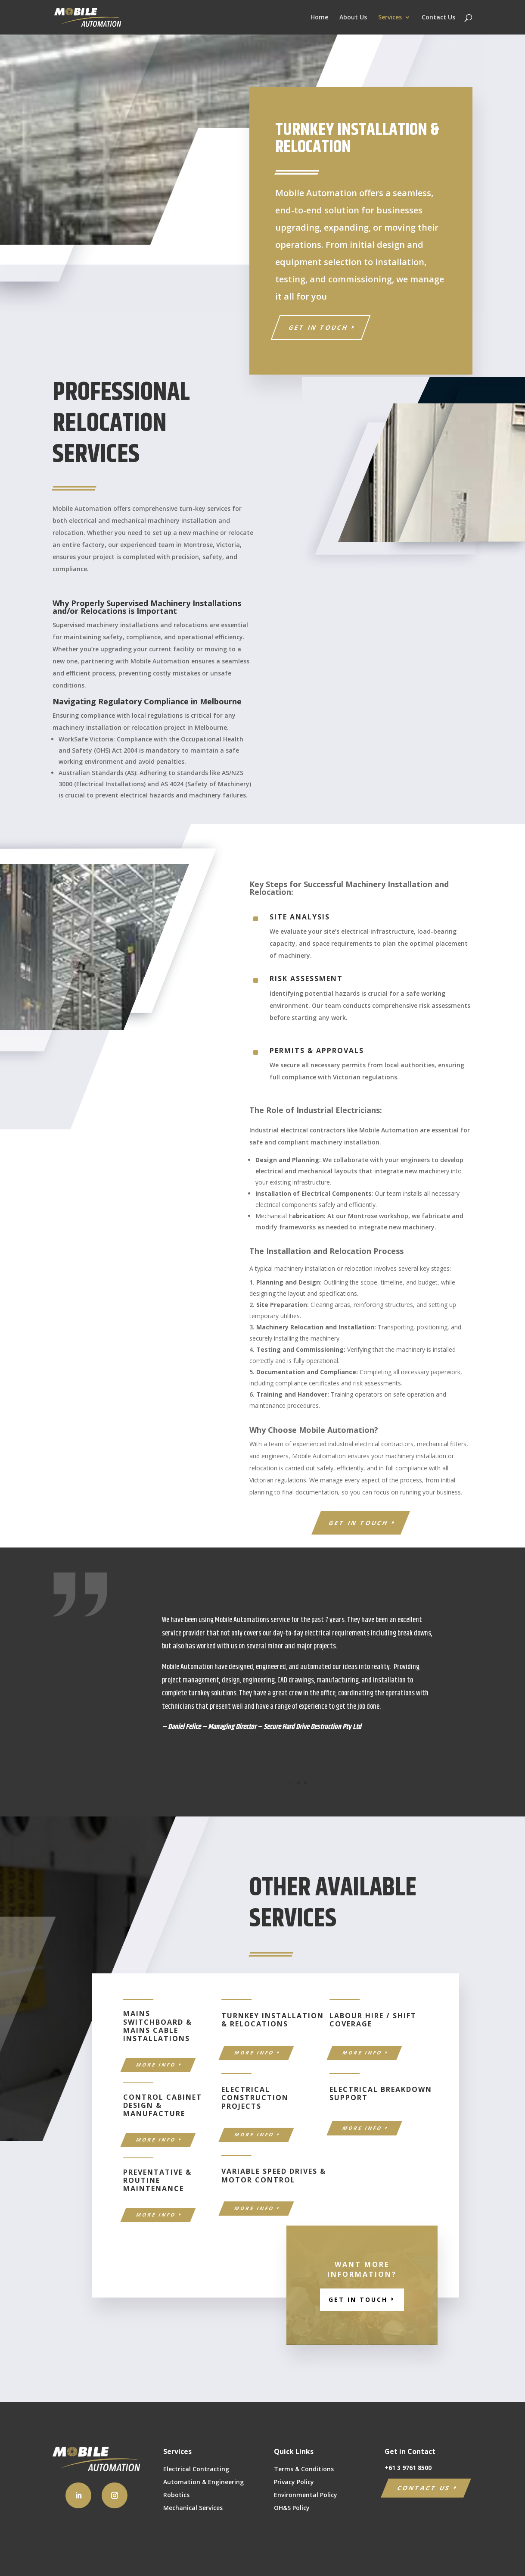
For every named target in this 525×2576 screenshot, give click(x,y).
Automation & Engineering (203, 2482)
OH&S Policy (292, 2508)
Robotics (176, 2495)
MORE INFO (156, 2064)
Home (319, 17)
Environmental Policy (305, 2495)
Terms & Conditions (304, 2469)
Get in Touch (318, 327)
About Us (353, 17)
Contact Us (438, 17)
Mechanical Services (193, 2508)
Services (390, 17)
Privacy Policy (294, 2482)
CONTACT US (424, 2488)
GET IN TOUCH (359, 1523)
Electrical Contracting (196, 2469)
